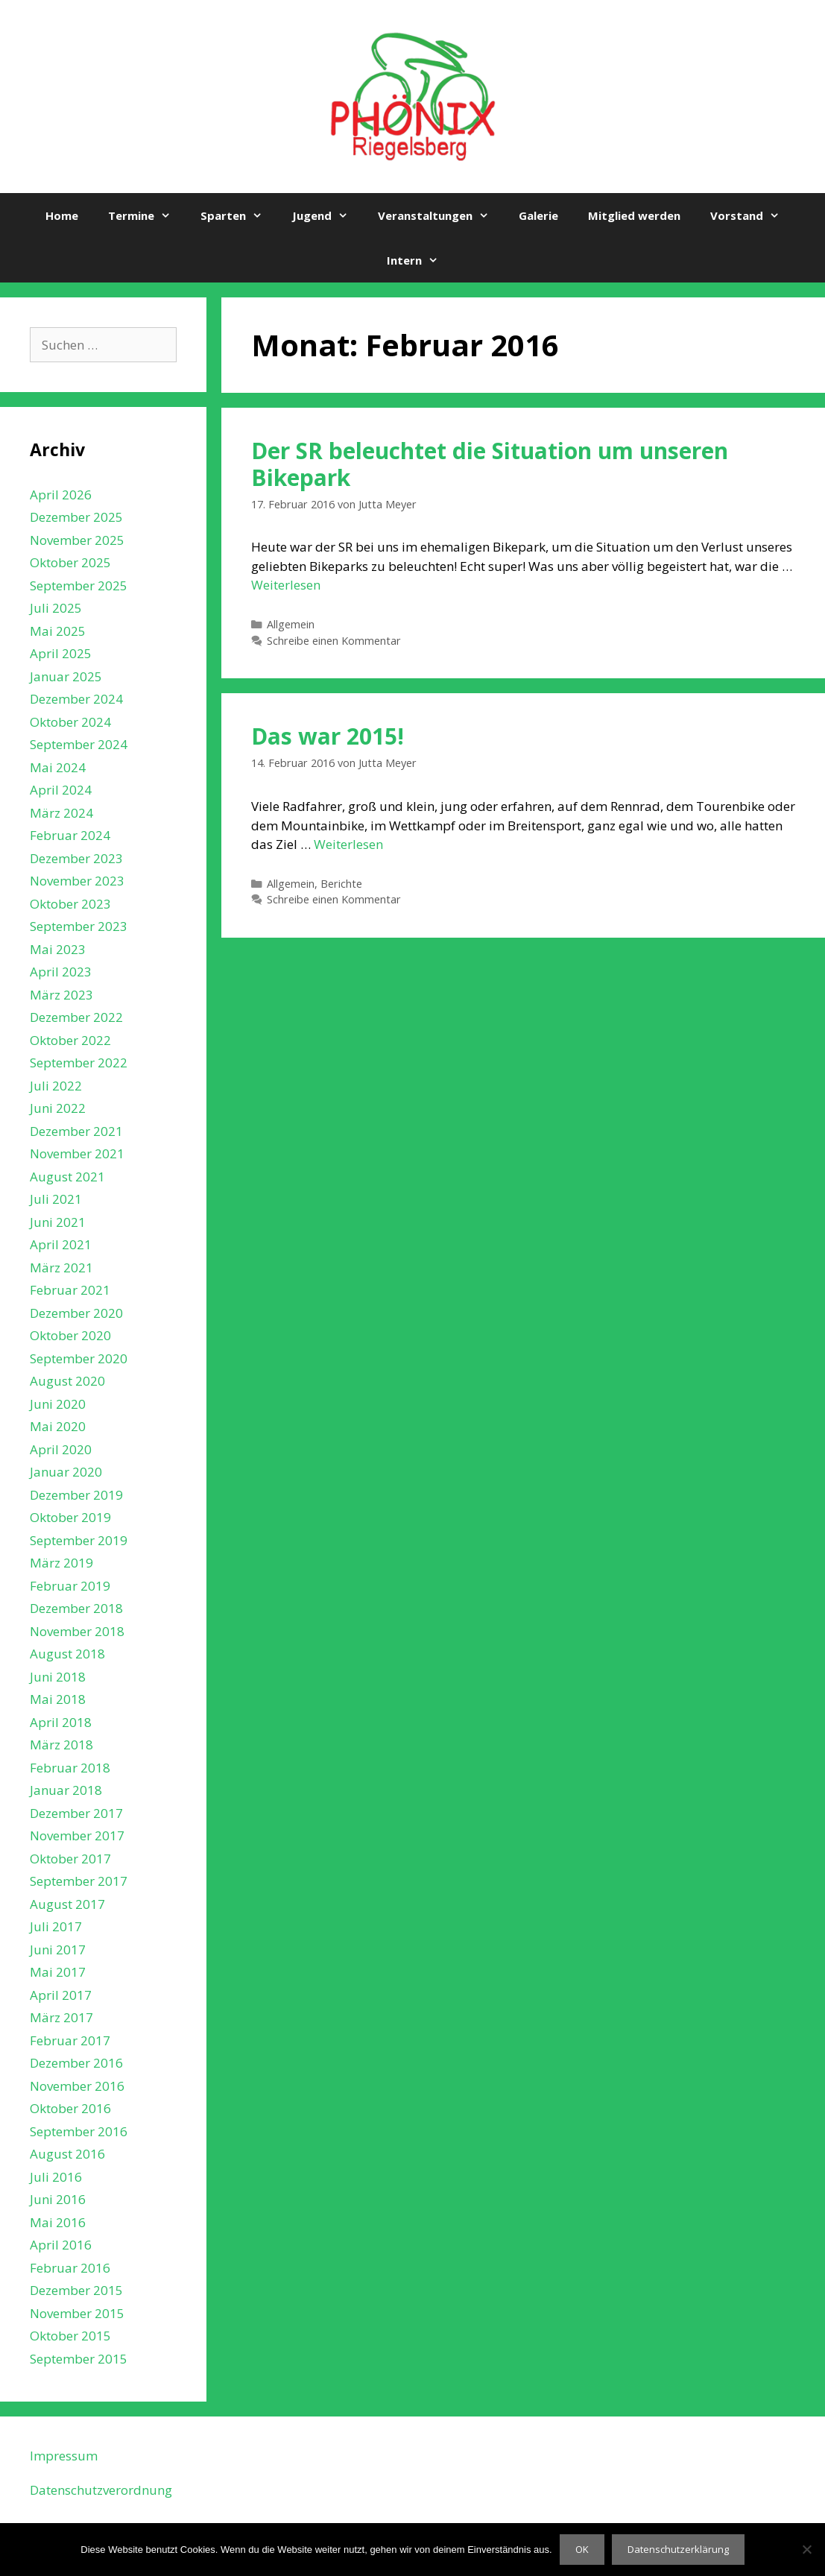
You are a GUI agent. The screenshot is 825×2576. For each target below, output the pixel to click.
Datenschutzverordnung (101, 2489)
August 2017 (67, 1904)
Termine (147, 215)
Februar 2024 (70, 835)
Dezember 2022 (76, 1017)
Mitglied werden (634, 215)
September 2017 (78, 1881)
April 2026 (61, 494)
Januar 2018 (66, 1790)
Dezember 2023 (76, 858)
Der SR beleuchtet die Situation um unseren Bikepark (489, 464)
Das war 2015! (327, 736)
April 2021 (61, 1244)
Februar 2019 (70, 1585)
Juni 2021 (58, 1222)
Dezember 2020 (76, 1313)
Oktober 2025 (70, 562)
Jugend (327, 215)
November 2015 (77, 2313)
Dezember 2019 (76, 1494)
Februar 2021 (70, 1289)
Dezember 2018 (76, 1608)
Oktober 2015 (70, 2335)
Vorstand (752, 215)
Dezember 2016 (76, 2062)
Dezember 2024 (76, 698)
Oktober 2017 (70, 1858)
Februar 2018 (70, 1767)
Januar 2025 (66, 676)
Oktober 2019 (70, 1517)
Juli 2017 (56, 1926)
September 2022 (78, 1062)
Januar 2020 (66, 1471)
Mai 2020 (58, 1426)
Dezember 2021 (76, 1131)
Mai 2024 (58, 767)
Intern (420, 260)
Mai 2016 (58, 2222)
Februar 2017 (70, 2040)
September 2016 (78, 2131)
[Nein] (806, 2549)
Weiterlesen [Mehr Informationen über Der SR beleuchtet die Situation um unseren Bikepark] (285, 584)
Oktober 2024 (70, 721)
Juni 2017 (58, 1949)
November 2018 (77, 1631)
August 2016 (67, 2153)
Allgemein (290, 624)
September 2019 (78, 1540)
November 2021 (77, 1153)
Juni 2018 (58, 1676)
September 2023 (78, 926)
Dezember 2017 (76, 1813)
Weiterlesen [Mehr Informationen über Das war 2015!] (348, 844)
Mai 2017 (58, 1971)
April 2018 (61, 1722)
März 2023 (61, 994)
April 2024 (61, 789)
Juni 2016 (58, 2199)
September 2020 (78, 1358)
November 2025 (77, 540)
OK (582, 2549)
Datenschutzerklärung (678, 2549)
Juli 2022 (56, 1085)
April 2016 (61, 2244)
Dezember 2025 (76, 516)
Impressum (64, 2455)
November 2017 (77, 1835)
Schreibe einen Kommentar (334, 641)
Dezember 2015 (76, 2290)
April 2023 (61, 971)
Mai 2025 (58, 631)
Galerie (538, 215)
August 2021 (67, 1176)
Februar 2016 (70, 2267)
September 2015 (78, 2358)
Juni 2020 (58, 1403)
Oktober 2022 (70, 1040)
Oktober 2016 (70, 2108)
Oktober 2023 (70, 903)
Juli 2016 (56, 2176)
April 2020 (61, 1449)
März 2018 (61, 1744)
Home (61, 215)
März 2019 (61, 1562)
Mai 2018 (58, 1699)
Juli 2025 (56, 607)
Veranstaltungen (441, 215)
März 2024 (61, 812)
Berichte (341, 884)
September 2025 (78, 585)
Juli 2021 (56, 1199)
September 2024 (78, 744)
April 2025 (61, 653)
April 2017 (61, 1995)
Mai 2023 (58, 949)
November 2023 (77, 880)
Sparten (238, 215)
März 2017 (61, 2017)
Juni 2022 (58, 1108)
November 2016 (77, 2085)
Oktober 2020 (70, 1335)
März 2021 (61, 1267)
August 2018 (67, 1653)
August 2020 (67, 1380)
